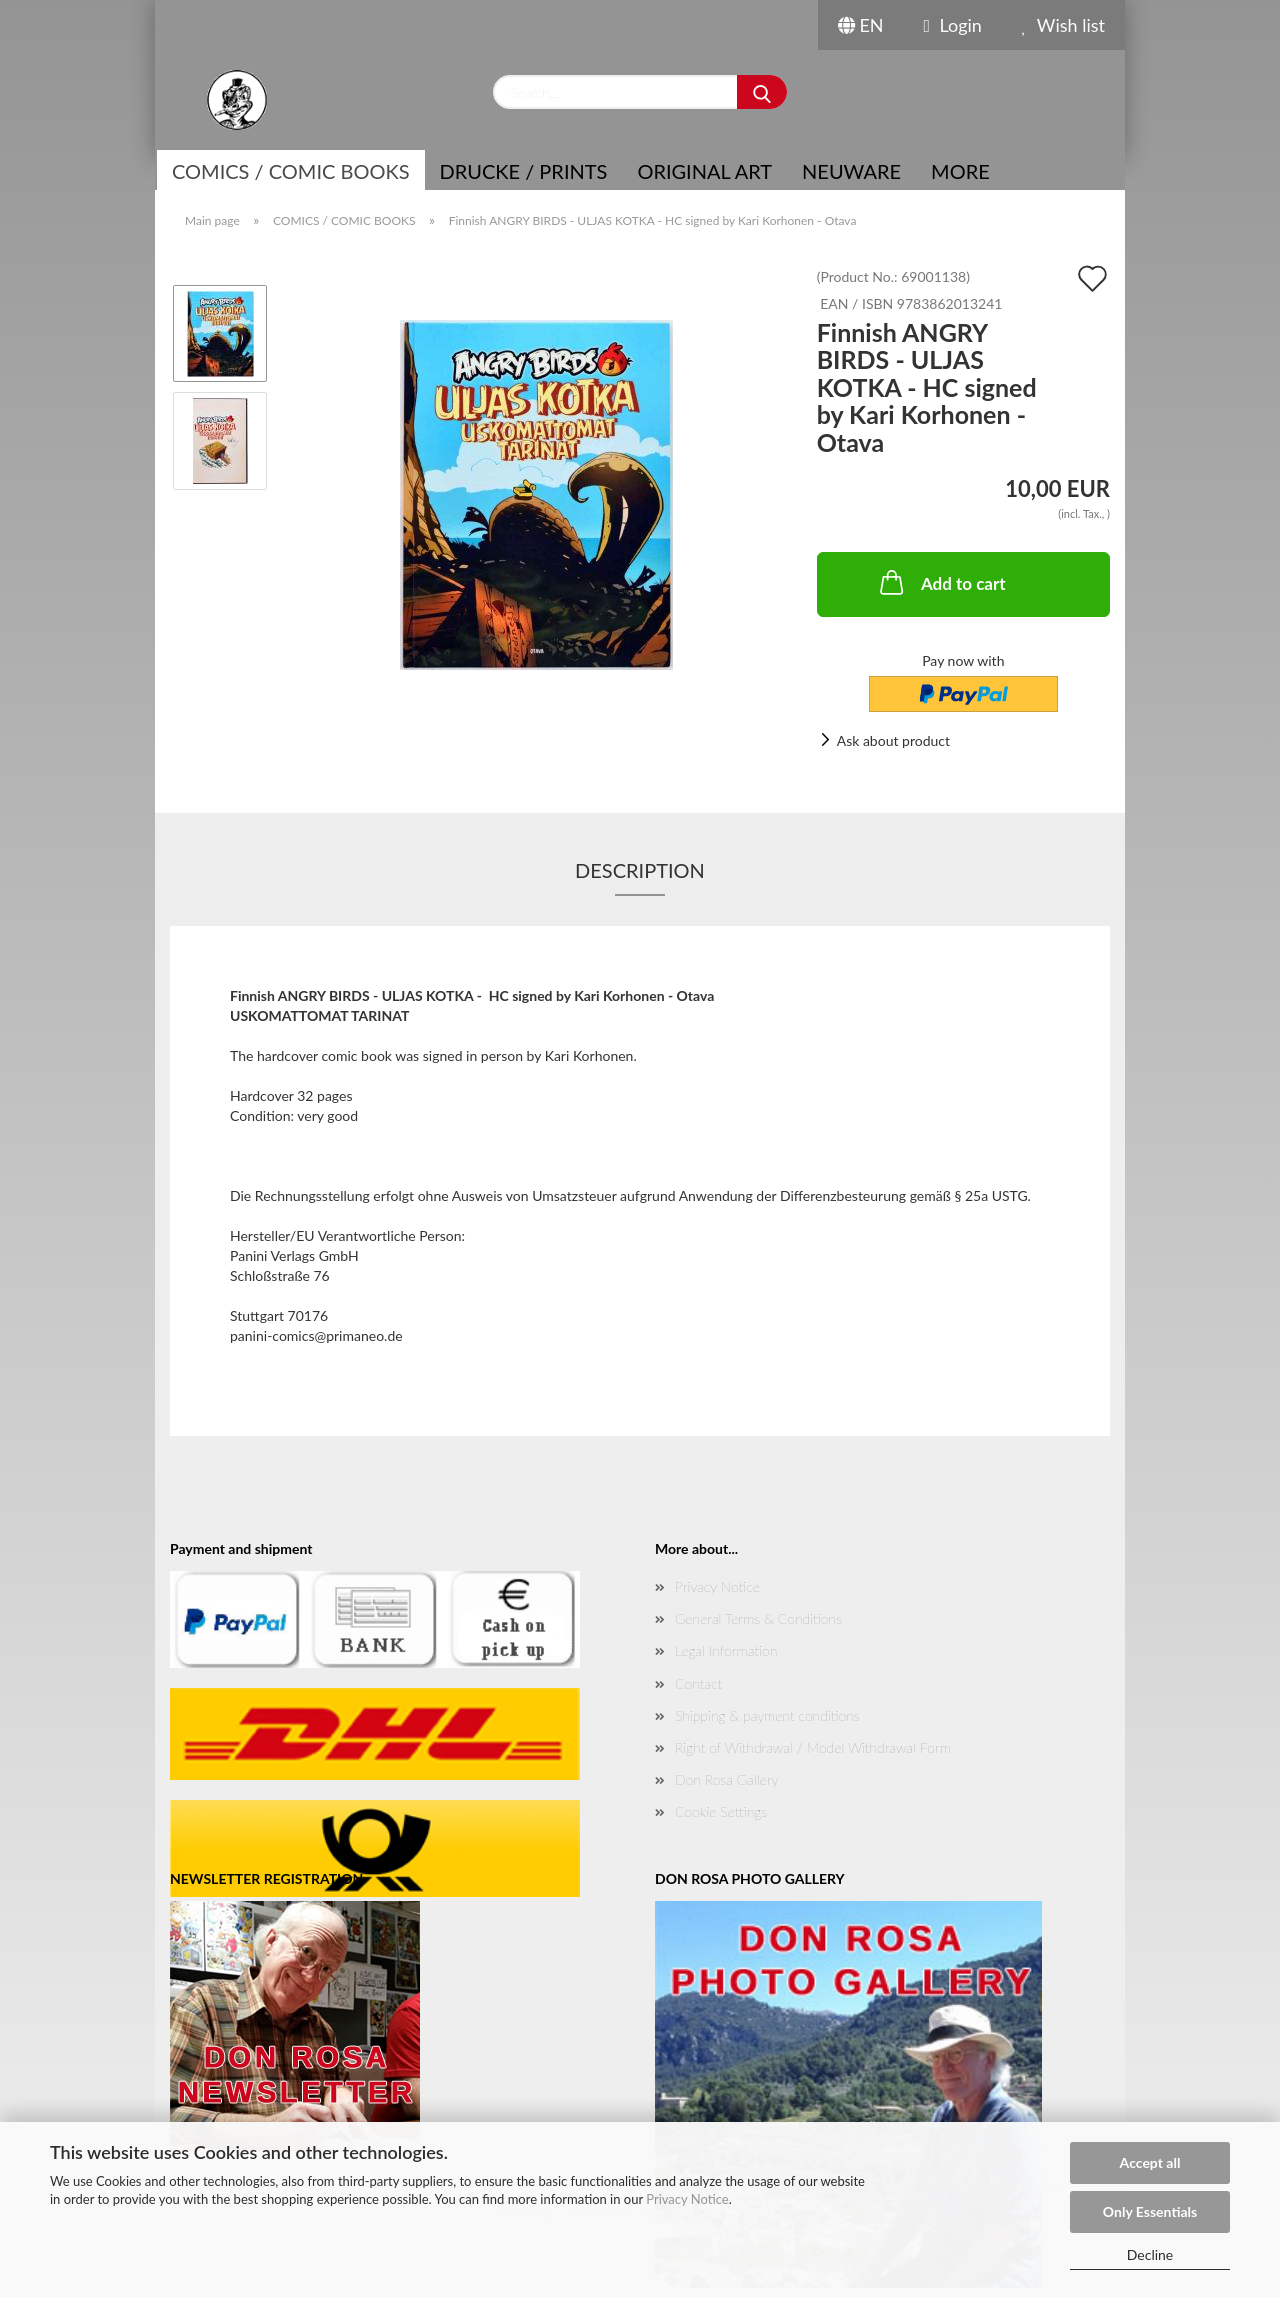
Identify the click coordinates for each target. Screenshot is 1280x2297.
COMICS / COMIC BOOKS (291, 171)
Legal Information (726, 1650)
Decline (1150, 2254)
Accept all (1150, 2162)
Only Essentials (1150, 2211)
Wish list (1063, 25)
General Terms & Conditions (758, 1618)
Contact (698, 1683)
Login (953, 25)
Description (640, 870)
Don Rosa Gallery (726, 1779)
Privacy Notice (687, 2199)
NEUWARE (851, 171)
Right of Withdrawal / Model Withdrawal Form (813, 1747)
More (960, 171)
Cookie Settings (721, 1811)
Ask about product (893, 740)
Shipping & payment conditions (767, 1715)
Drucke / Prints (524, 171)
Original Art (704, 171)
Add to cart (941, 582)
